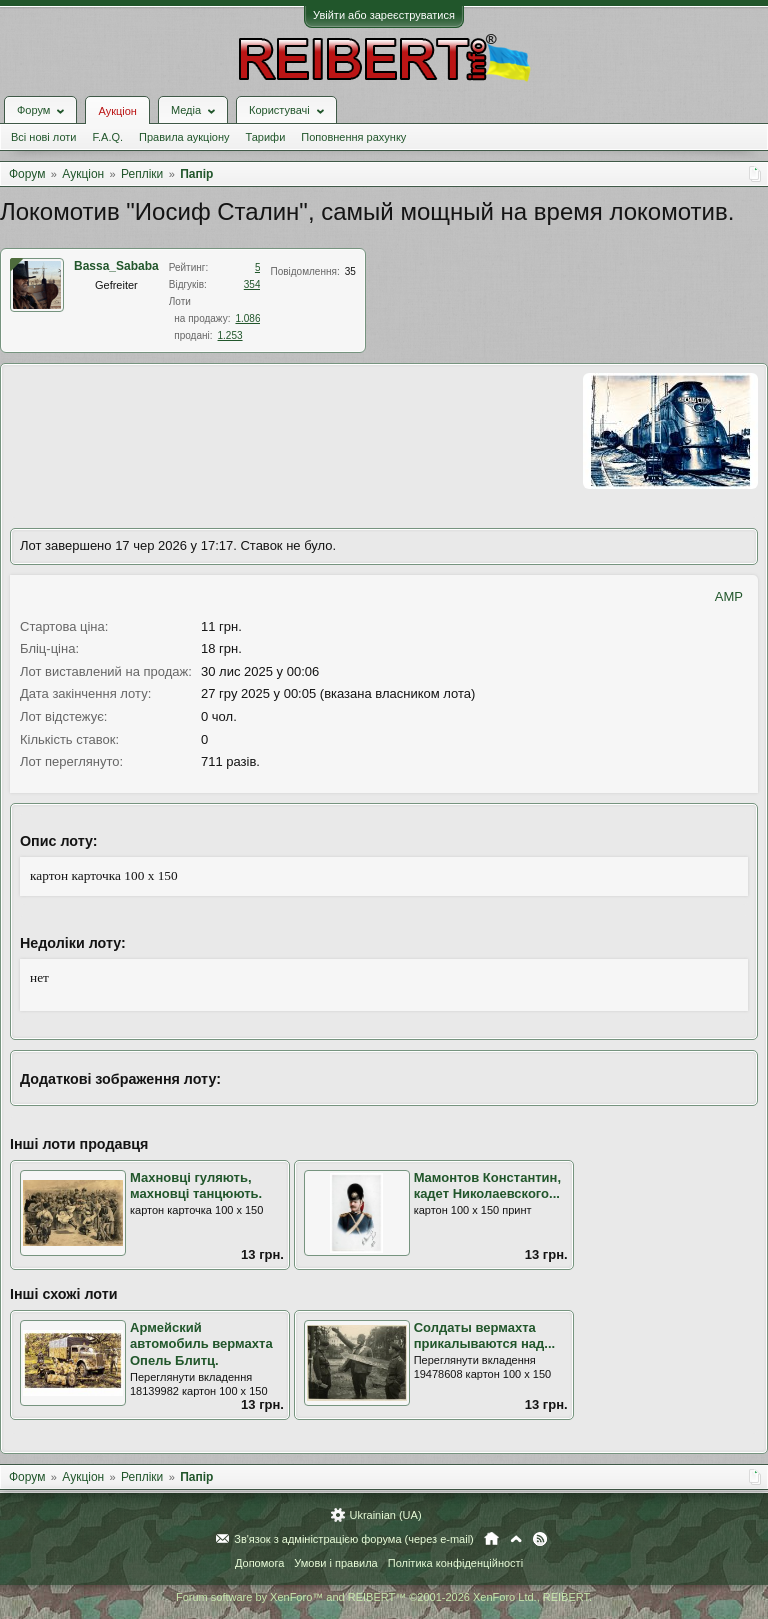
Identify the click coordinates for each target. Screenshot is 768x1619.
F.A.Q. (107, 137)
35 (350, 271)
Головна (491, 1539)
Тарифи (266, 137)
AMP (729, 596)
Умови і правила (335, 1563)
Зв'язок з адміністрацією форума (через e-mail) (354, 1539)
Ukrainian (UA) (385, 1515)
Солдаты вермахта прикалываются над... (485, 1336)
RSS (540, 1539)
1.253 (230, 335)
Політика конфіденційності (455, 1563)
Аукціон (117, 111)
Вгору (516, 1539)
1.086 (247, 318)
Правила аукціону (184, 137)
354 (252, 284)
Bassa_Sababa (116, 266)
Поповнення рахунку (353, 137)
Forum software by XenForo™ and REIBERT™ (384, 1597)
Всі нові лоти (43, 137)
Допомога (259, 1563)
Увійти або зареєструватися (384, 15)
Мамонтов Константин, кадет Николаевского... (487, 1186)
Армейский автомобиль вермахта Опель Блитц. (201, 1344)
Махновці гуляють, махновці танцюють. (196, 1186)
